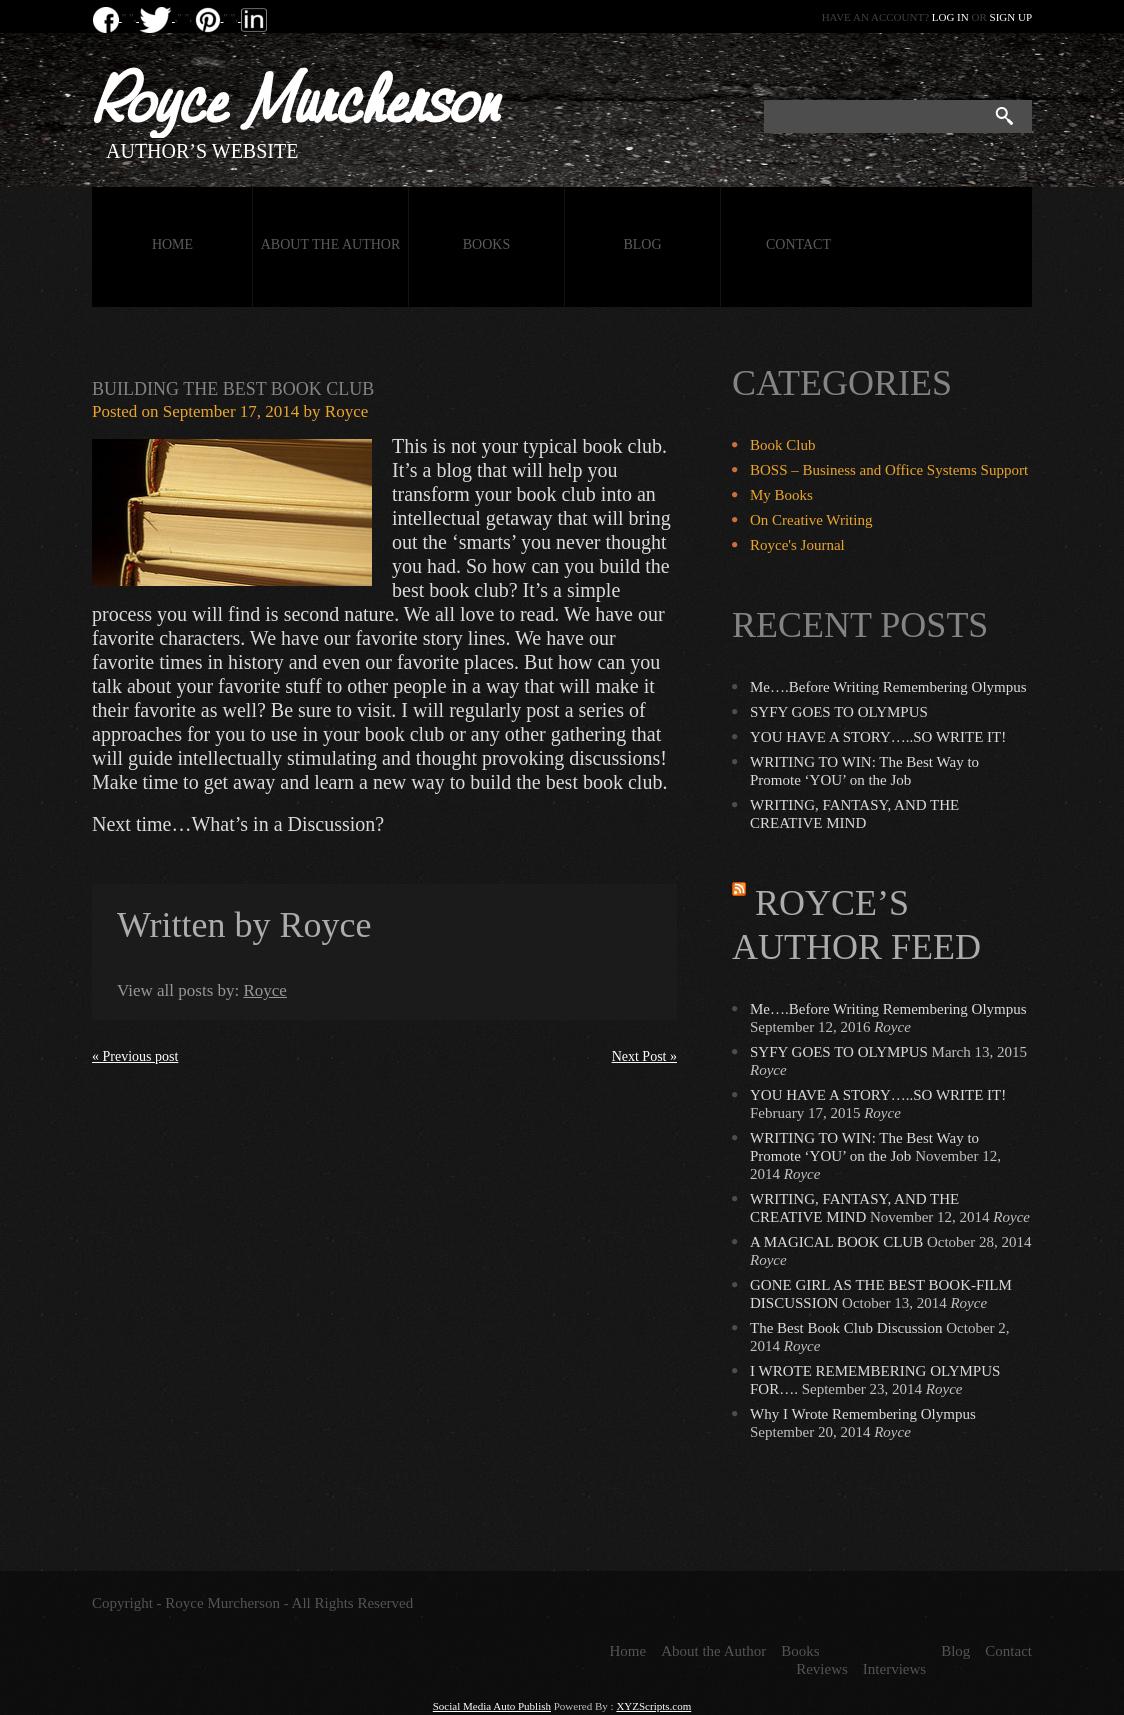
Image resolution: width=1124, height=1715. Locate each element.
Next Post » (644, 1056)
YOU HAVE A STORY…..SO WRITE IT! (878, 737)
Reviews (822, 1669)
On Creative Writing (811, 520)
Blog (642, 244)
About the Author (331, 244)
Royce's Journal (797, 545)
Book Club (782, 445)
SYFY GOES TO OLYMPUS (839, 712)
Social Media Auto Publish (492, 1706)
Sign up (1011, 17)
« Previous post (135, 1056)
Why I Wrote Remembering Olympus (863, 1414)
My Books (781, 495)
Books (486, 244)
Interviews (894, 1669)
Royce (346, 411)
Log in (950, 17)
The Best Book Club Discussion (846, 1328)
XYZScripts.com (653, 1706)
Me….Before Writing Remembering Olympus (888, 687)
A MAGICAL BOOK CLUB (836, 1242)
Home (172, 244)
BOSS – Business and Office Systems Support (889, 470)
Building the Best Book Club (233, 389)
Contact (798, 244)
